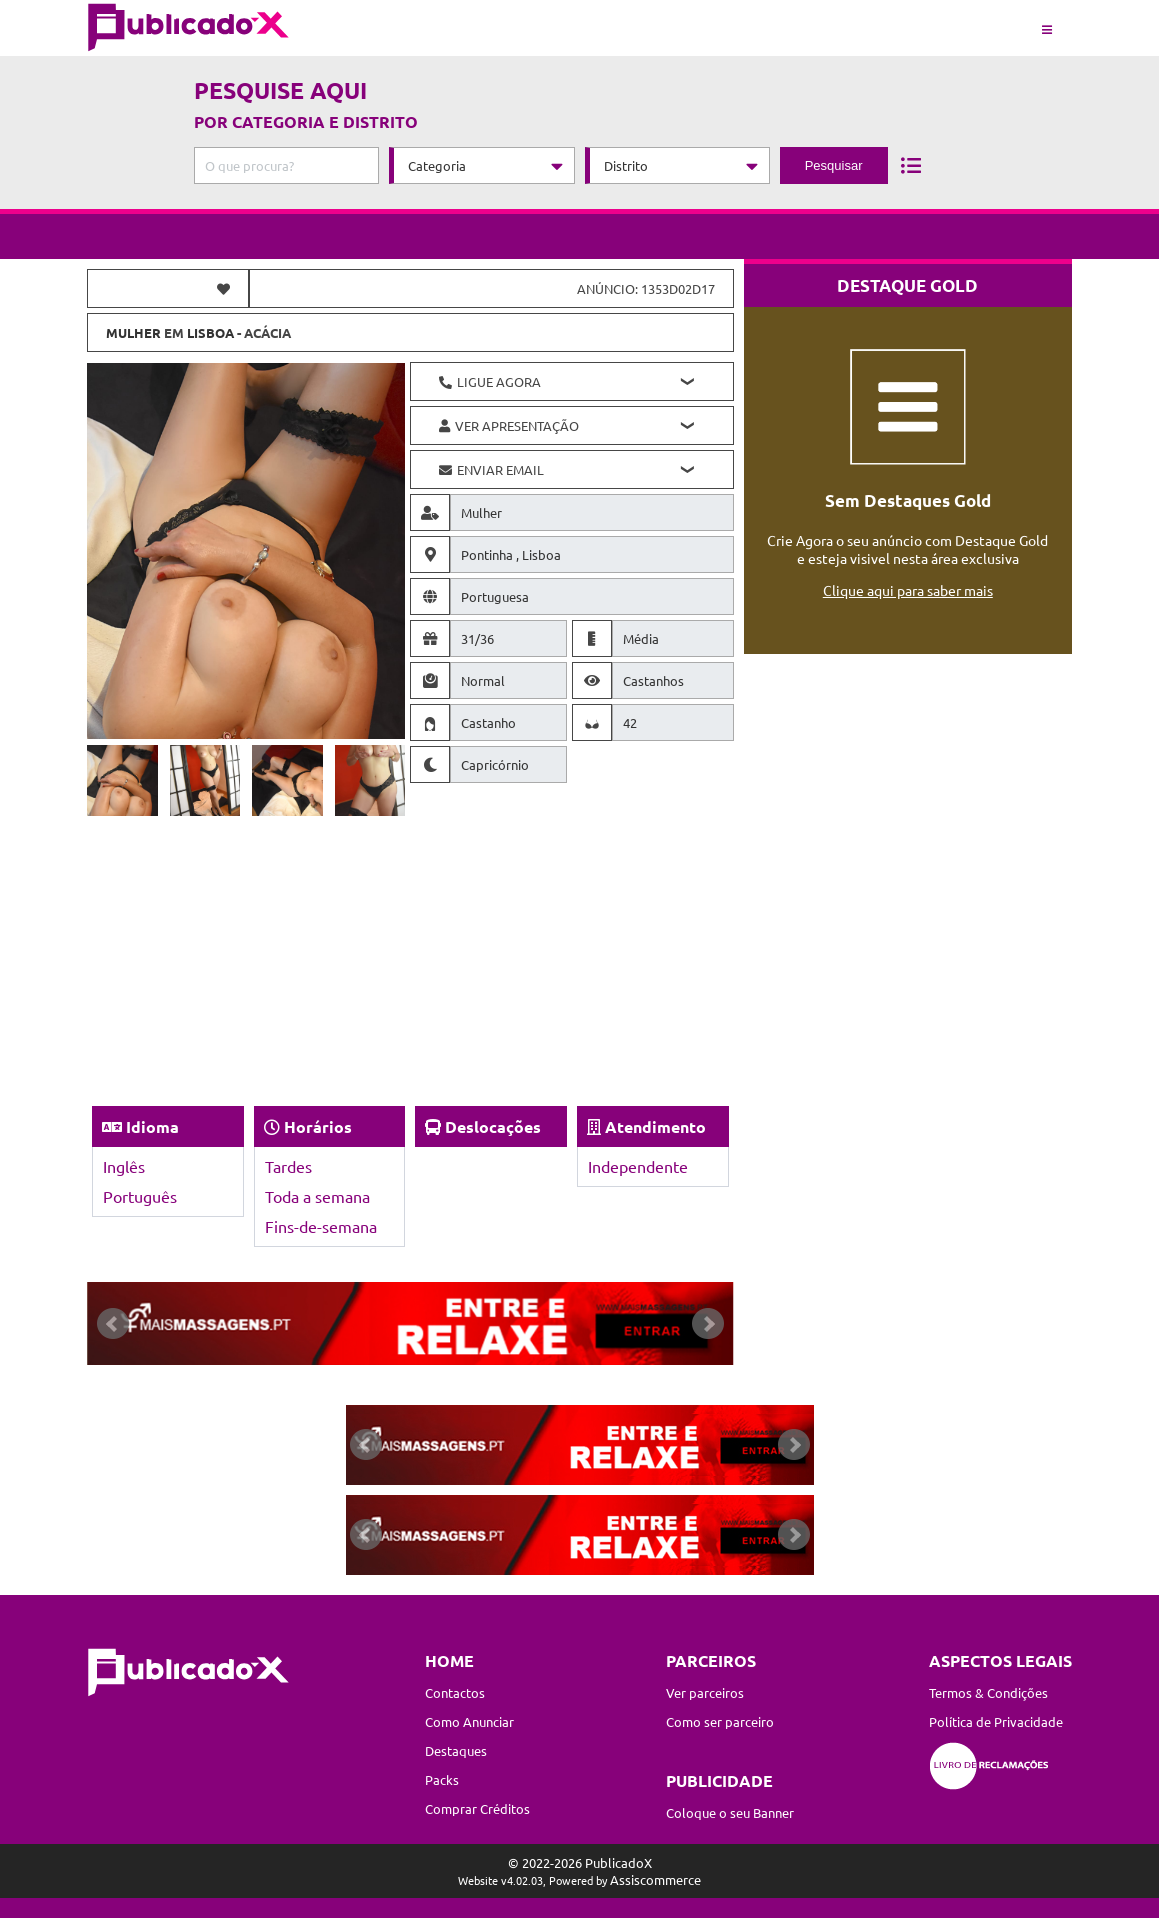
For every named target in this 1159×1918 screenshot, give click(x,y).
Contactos (455, 1692)
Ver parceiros (705, 1692)
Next (708, 1324)
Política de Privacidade (996, 1721)
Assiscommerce (655, 1879)
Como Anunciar (469, 1721)
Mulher (133, 332)
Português (140, 1196)
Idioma (152, 1126)
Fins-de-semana (321, 1226)
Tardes (288, 1166)
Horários (318, 1126)
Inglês (124, 1166)
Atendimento (655, 1126)
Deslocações (493, 1126)
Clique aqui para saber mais (908, 590)
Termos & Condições (988, 1692)
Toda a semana (317, 1196)
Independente (638, 1166)
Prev (113, 1324)
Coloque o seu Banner (730, 1812)
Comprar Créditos (477, 1808)
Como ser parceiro (720, 1721)
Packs (442, 1779)
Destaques (456, 1750)
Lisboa (210, 332)
